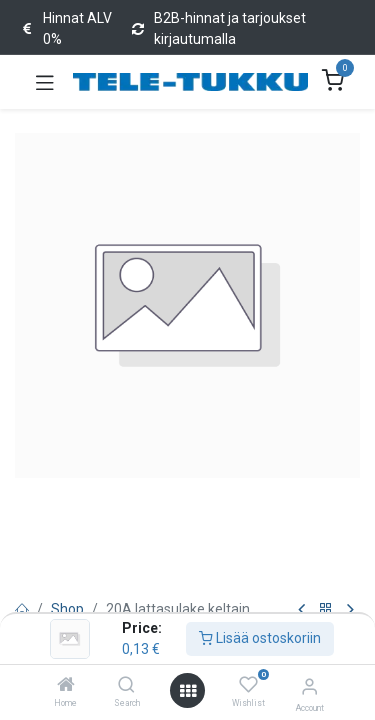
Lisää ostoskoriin (260, 638)
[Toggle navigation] (45, 82)
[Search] (126, 686)
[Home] (66, 686)
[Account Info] (309, 686)
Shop (67, 609)
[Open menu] (188, 691)
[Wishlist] (248, 685)
